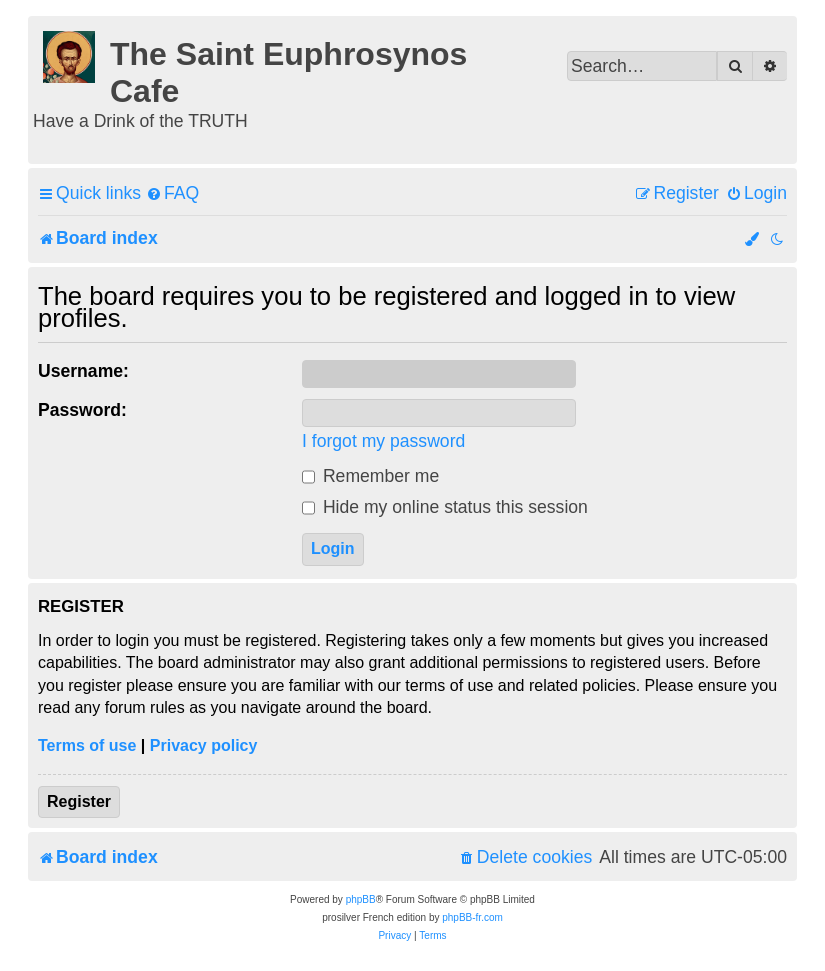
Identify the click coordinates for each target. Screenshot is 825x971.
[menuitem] (172, 193)
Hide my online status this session (445, 507)
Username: (83, 371)
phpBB (361, 899)
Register (79, 801)
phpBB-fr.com (472, 917)
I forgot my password (383, 441)
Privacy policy (204, 745)
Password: (82, 410)
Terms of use (87, 745)
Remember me (370, 476)
